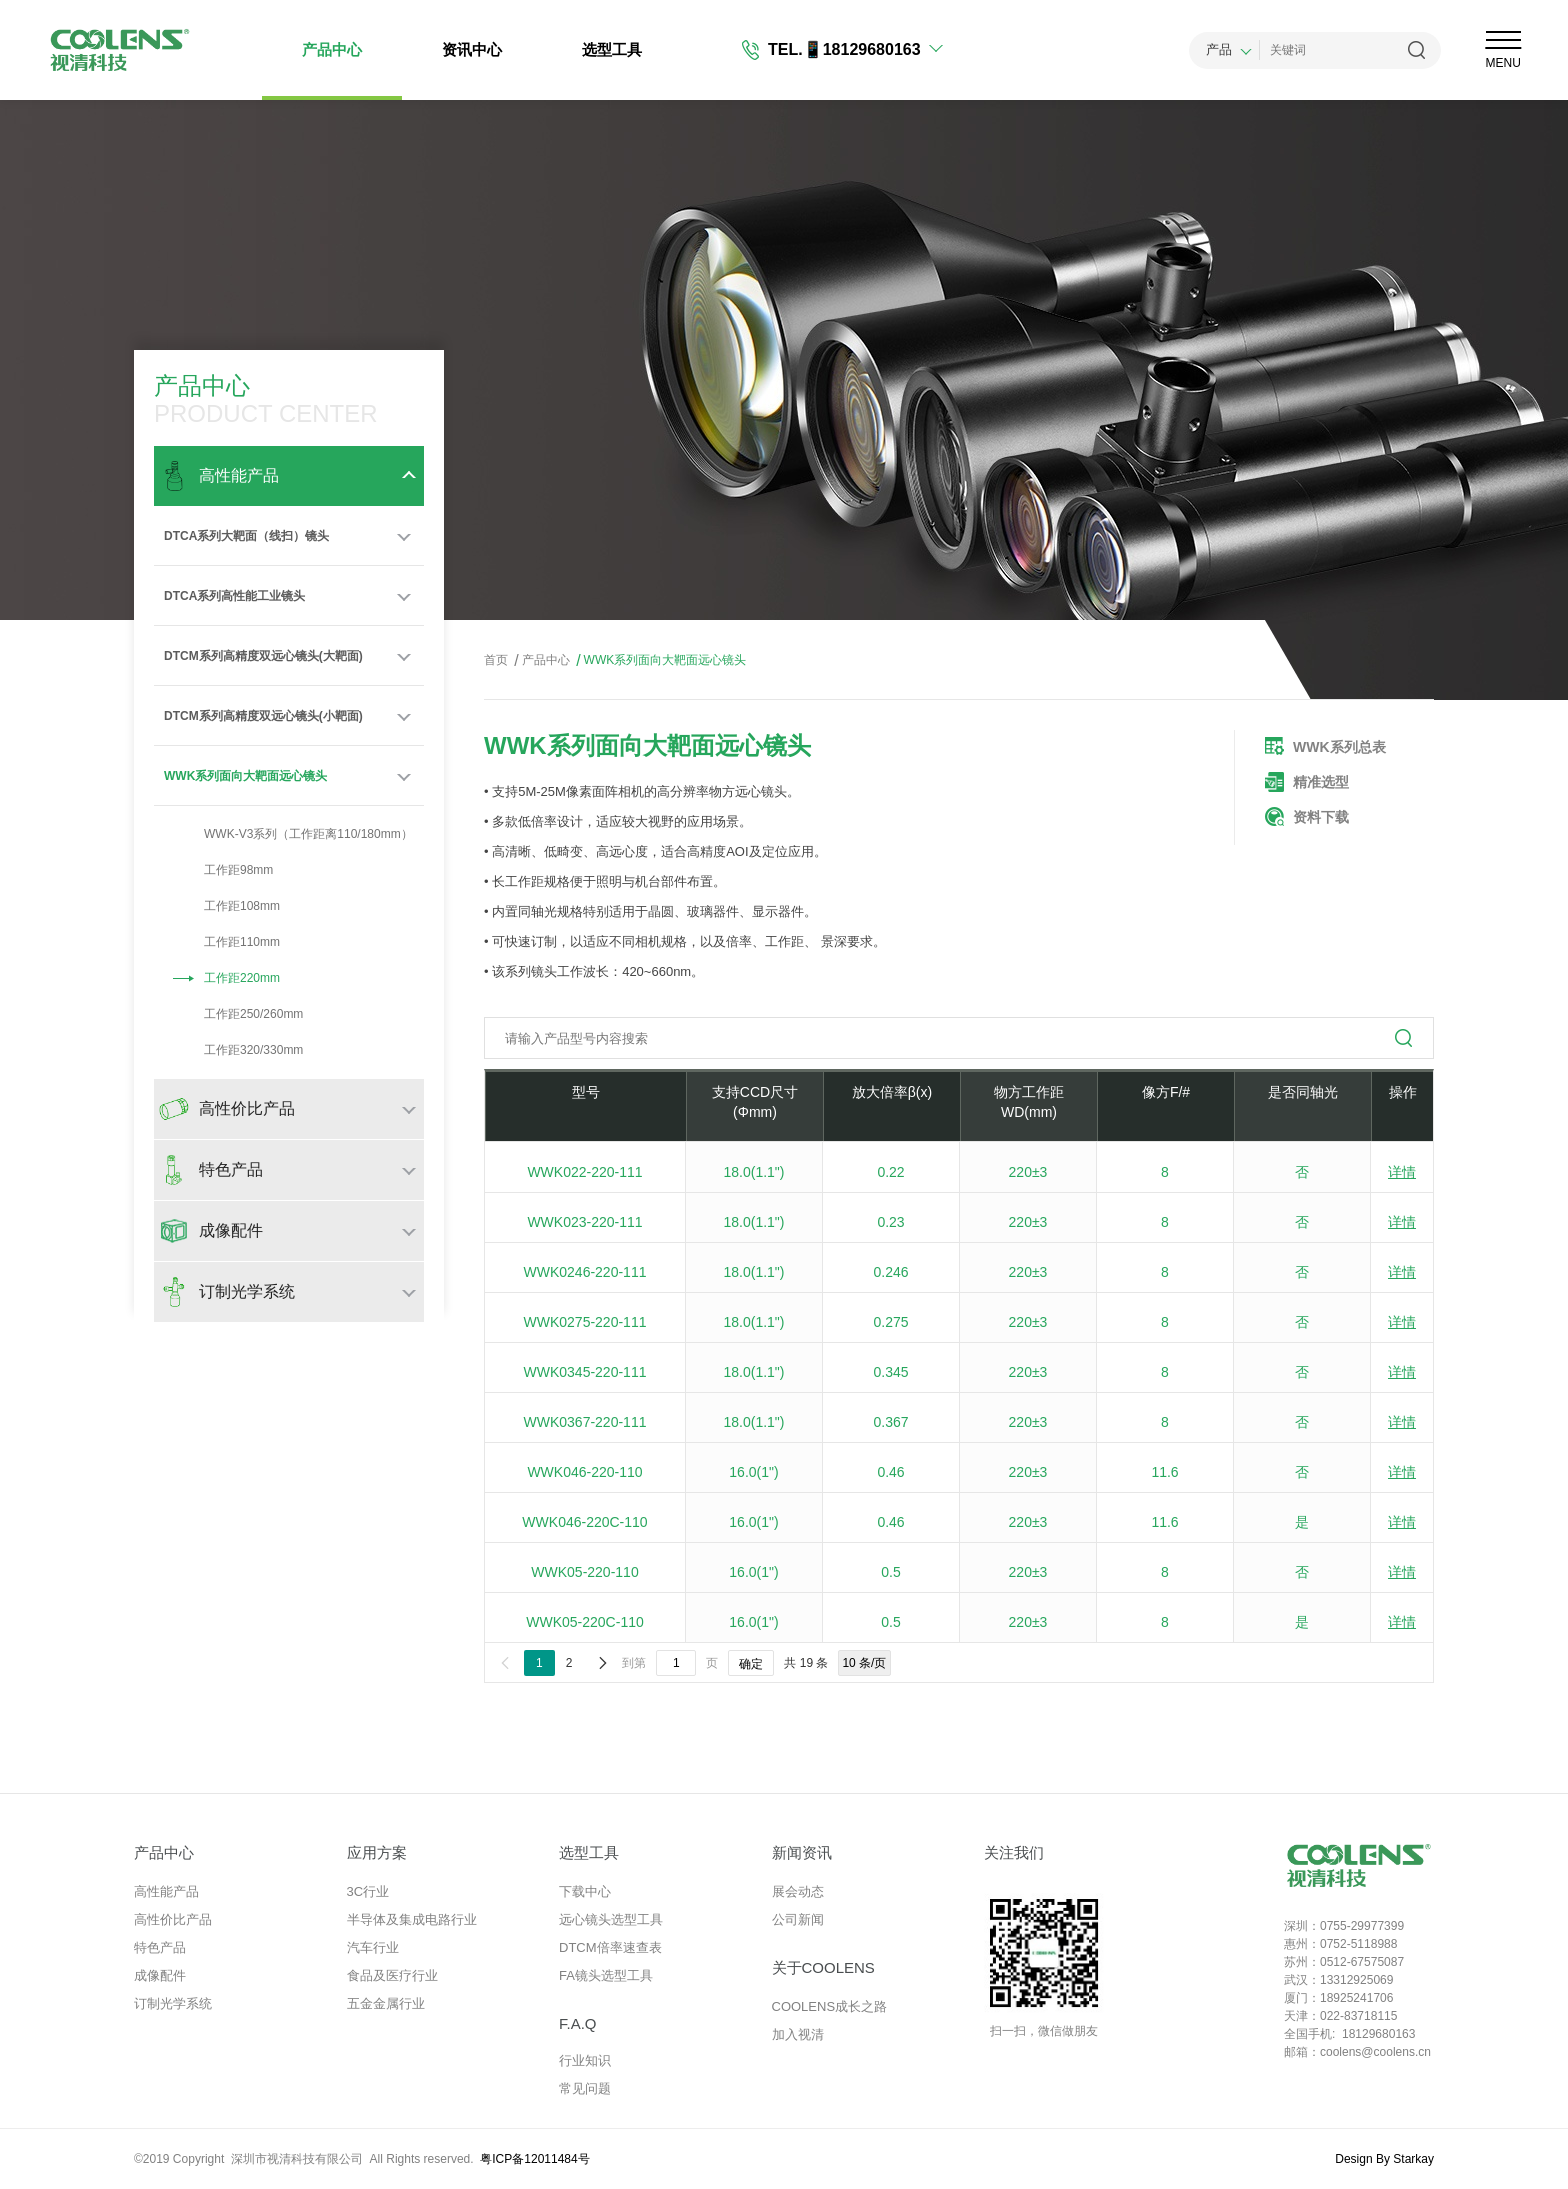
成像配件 (160, 1975)
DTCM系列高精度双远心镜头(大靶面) (263, 656)
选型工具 (612, 49)
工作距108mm (222, 906)
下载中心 (585, 1891)
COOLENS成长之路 (830, 2006)
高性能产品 (166, 1891)
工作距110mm (222, 942)
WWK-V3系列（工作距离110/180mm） (288, 834)
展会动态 (798, 1891)
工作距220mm (222, 978)
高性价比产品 (173, 1919)
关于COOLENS (823, 1967)
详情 (1402, 1172)
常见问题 (585, 2088)
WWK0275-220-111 (585, 1322)
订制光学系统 (173, 2003)
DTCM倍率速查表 (610, 1947)
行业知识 (585, 2060)
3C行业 (368, 1891)
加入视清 (798, 2034)
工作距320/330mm (233, 1050)
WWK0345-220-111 (585, 1372)
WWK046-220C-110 (584, 1522)
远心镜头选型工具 (611, 1919)
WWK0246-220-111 (585, 1272)
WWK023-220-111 (584, 1222)
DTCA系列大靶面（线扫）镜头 (246, 536)
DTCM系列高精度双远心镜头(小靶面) (263, 716)
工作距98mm (218, 870)
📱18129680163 (862, 49)
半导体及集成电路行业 (412, 1919)
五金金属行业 (386, 2003)
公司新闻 (798, 1919)
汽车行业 (373, 1947)
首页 (496, 660)
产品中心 (332, 49)
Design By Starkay (1384, 2159)
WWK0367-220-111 (585, 1422)
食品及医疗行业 (392, 1975)
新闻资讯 (802, 1852)
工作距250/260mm (233, 1014)
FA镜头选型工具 (606, 1975)
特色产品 (160, 1947)
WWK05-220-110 (584, 1572)
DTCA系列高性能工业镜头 (234, 596)
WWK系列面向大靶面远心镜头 (245, 776)
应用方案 (377, 1852)
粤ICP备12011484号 (534, 2159)
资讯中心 (472, 49)
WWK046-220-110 (584, 1472)
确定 (751, 1664)
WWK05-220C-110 (585, 1622)
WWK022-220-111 (584, 1172)
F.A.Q (578, 2023)
